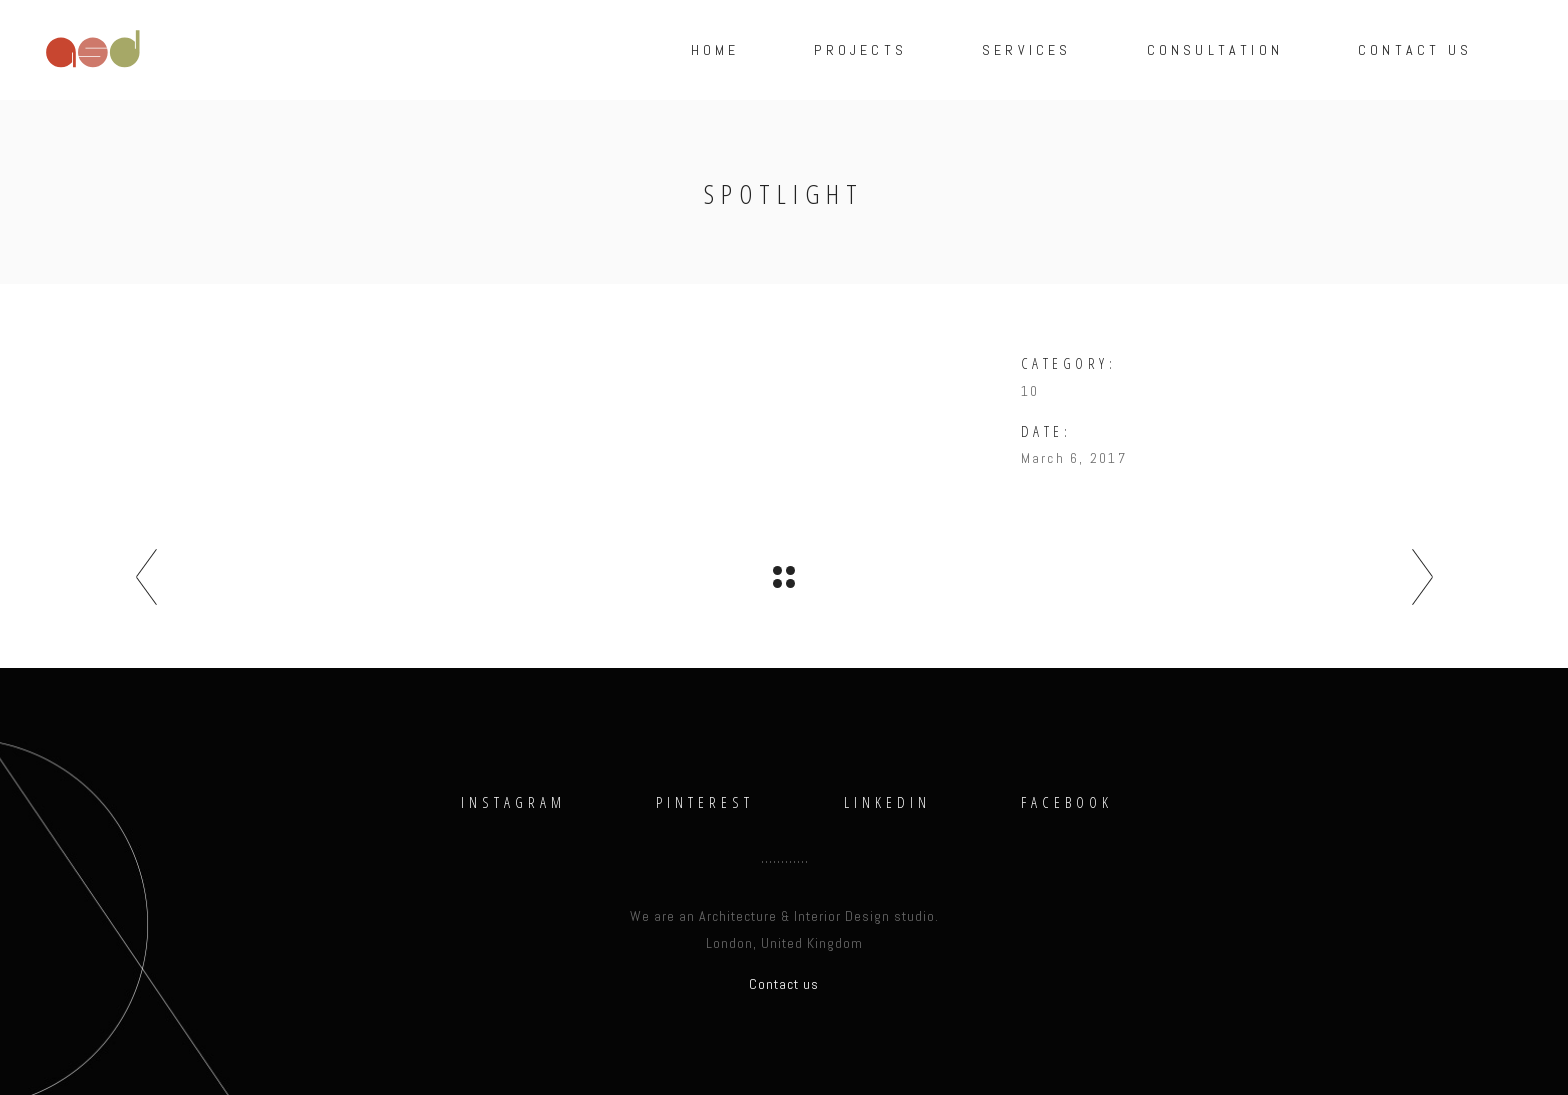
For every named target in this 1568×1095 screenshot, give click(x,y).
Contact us (784, 984)
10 (1030, 391)
